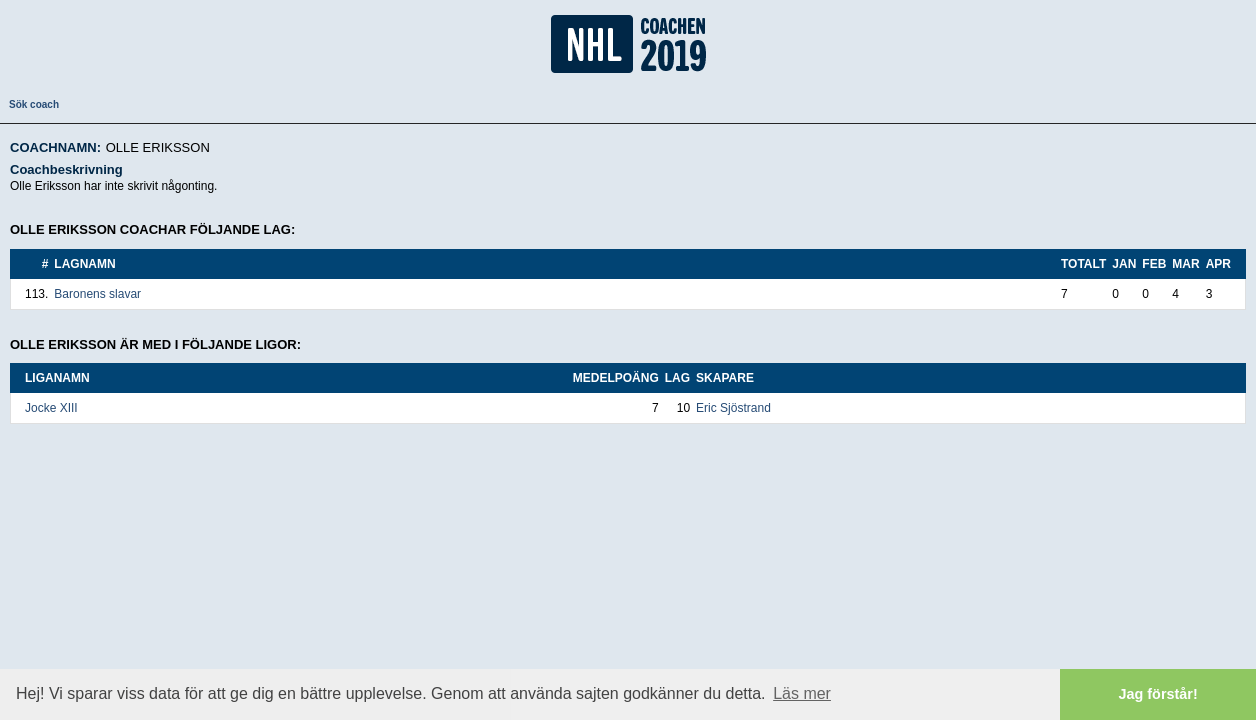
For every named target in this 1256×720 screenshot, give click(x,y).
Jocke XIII (51, 408)
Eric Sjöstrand (733, 408)
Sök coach (34, 104)
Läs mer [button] (802, 693)
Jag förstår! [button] (1158, 694)
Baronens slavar (97, 294)
